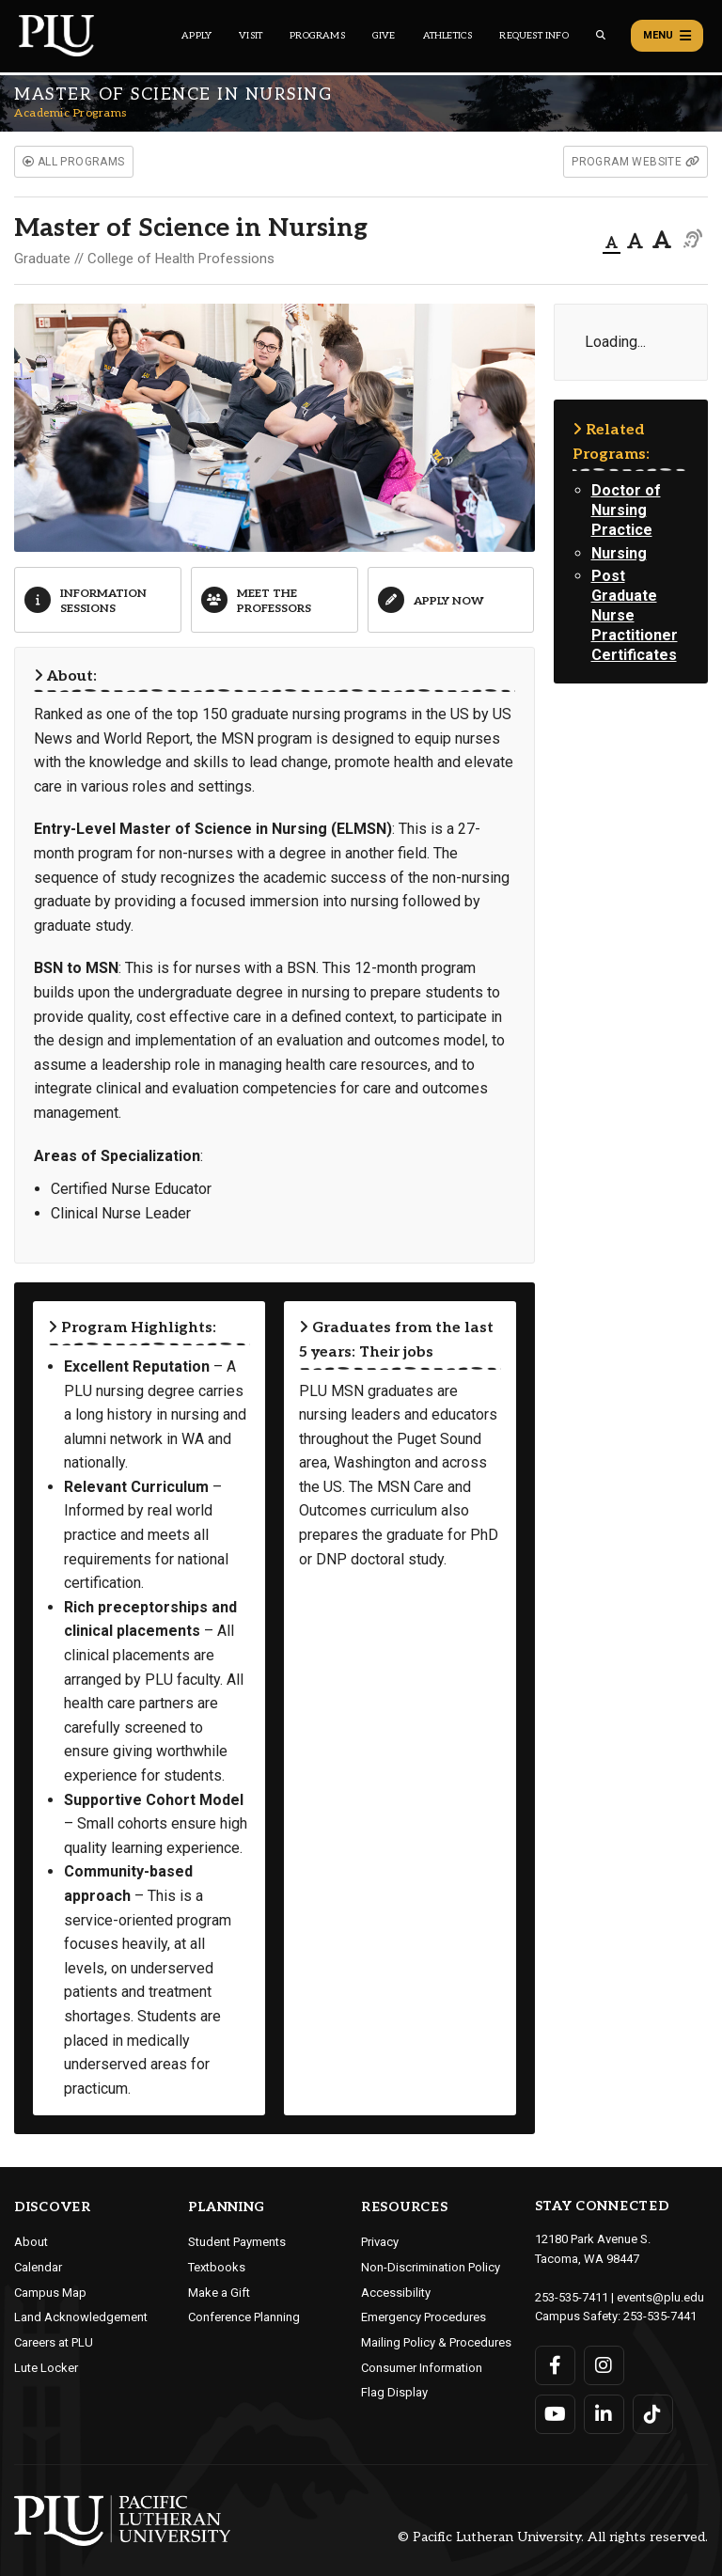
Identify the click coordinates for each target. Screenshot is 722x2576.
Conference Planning (244, 2317)
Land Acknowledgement (81, 2317)
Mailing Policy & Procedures (436, 2342)
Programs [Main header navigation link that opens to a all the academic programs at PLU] (317, 35)
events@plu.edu (660, 2297)
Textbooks (216, 2267)
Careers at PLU (53, 2342)
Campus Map (50, 2292)
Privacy (380, 2242)
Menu (667, 35)
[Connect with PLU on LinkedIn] (604, 2414)
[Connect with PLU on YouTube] (555, 2414)
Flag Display (394, 2392)
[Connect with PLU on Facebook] (555, 2365)
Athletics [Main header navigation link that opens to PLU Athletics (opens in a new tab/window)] (448, 35)
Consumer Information (421, 2368)
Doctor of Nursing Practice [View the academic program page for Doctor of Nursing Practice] (626, 510)
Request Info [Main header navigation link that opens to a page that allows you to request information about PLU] (533, 35)
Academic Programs (70, 113)
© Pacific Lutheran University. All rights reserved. (553, 2537)
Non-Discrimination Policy (430, 2267)
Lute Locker (46, 2368)
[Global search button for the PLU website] (601, 35)
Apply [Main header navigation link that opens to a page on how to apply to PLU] (196, 35)
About (31, 2242)
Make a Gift (219, 2292)
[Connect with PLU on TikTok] (653, 2414)
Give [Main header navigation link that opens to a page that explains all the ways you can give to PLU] (384, 35)
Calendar (38, 2267)
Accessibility (396, 2292)
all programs (74, 161)
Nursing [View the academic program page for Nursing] (619, 553)
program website (635, 161)
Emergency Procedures (423, 2317)
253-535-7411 (571, 2297)
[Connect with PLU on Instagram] (604, 2365)
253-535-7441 (660, 2316)
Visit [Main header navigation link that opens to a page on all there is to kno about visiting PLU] (250, 35)
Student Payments (237, 2242)
